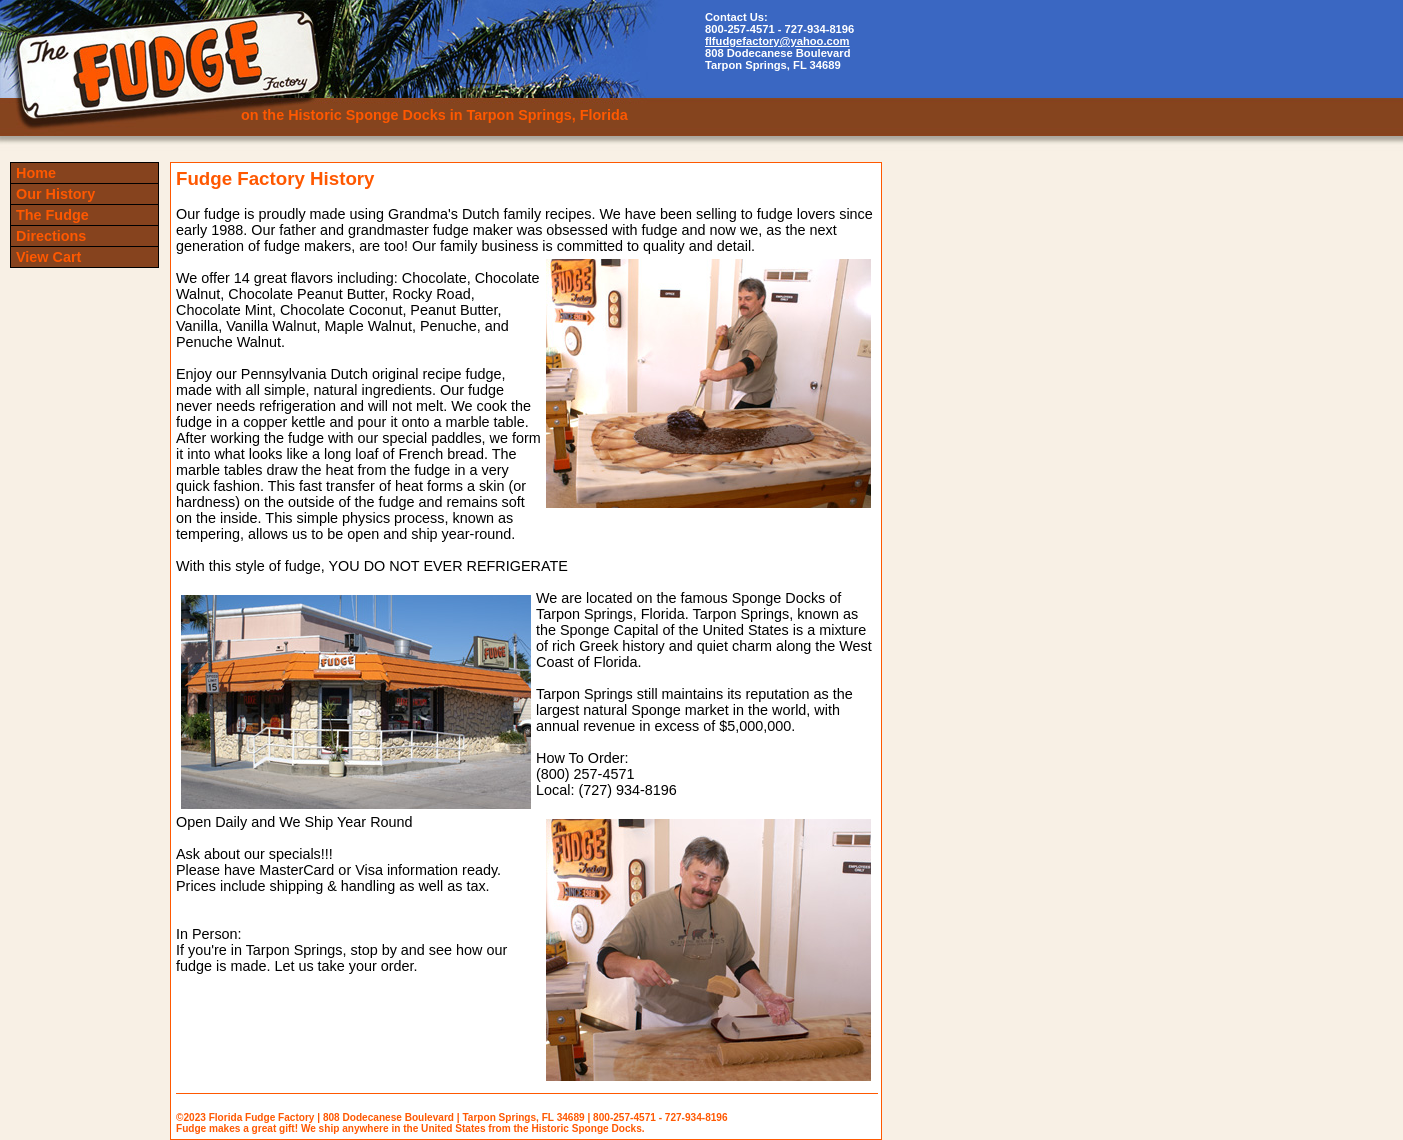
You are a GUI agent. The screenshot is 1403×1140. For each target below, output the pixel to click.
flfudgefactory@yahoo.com (777, 41)
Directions (51, 236)
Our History (55, 194)
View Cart (48, 257)
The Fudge (52, 215)
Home (36, 173)
